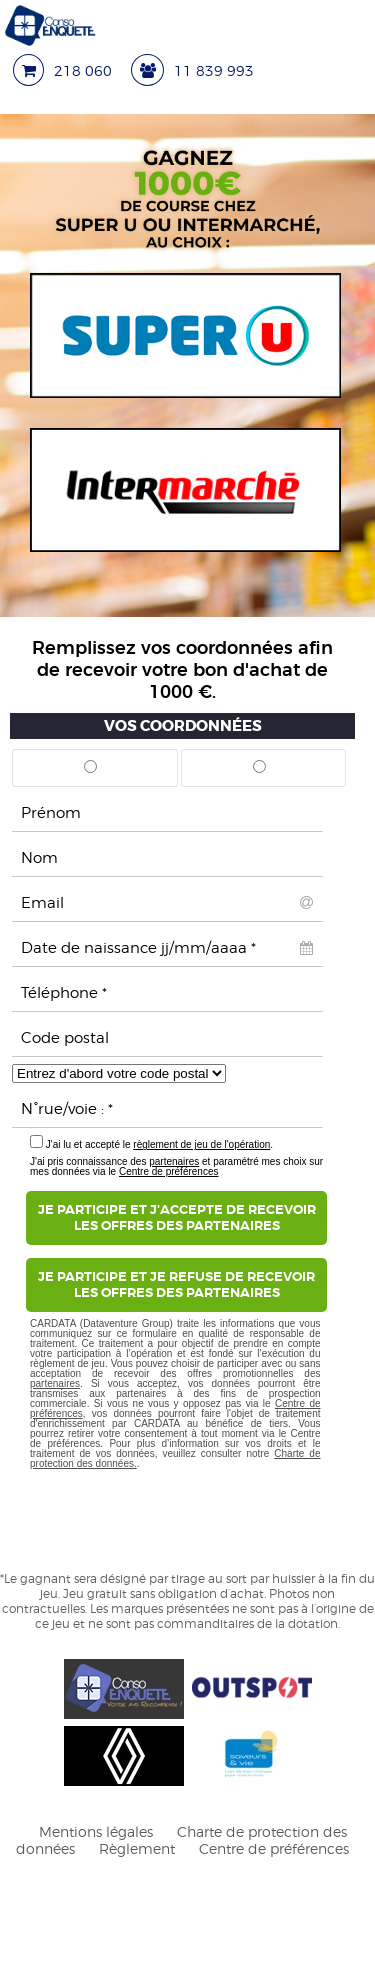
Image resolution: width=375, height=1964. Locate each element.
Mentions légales (96, 1831)
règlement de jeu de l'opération (201, 1144)
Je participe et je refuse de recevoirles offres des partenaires (176, 1285)
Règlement (137, 1848)
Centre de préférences (169, 1171)
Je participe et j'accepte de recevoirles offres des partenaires (177, 1218)
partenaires (174, 1161)
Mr (90, 773)
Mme (259, 773)
